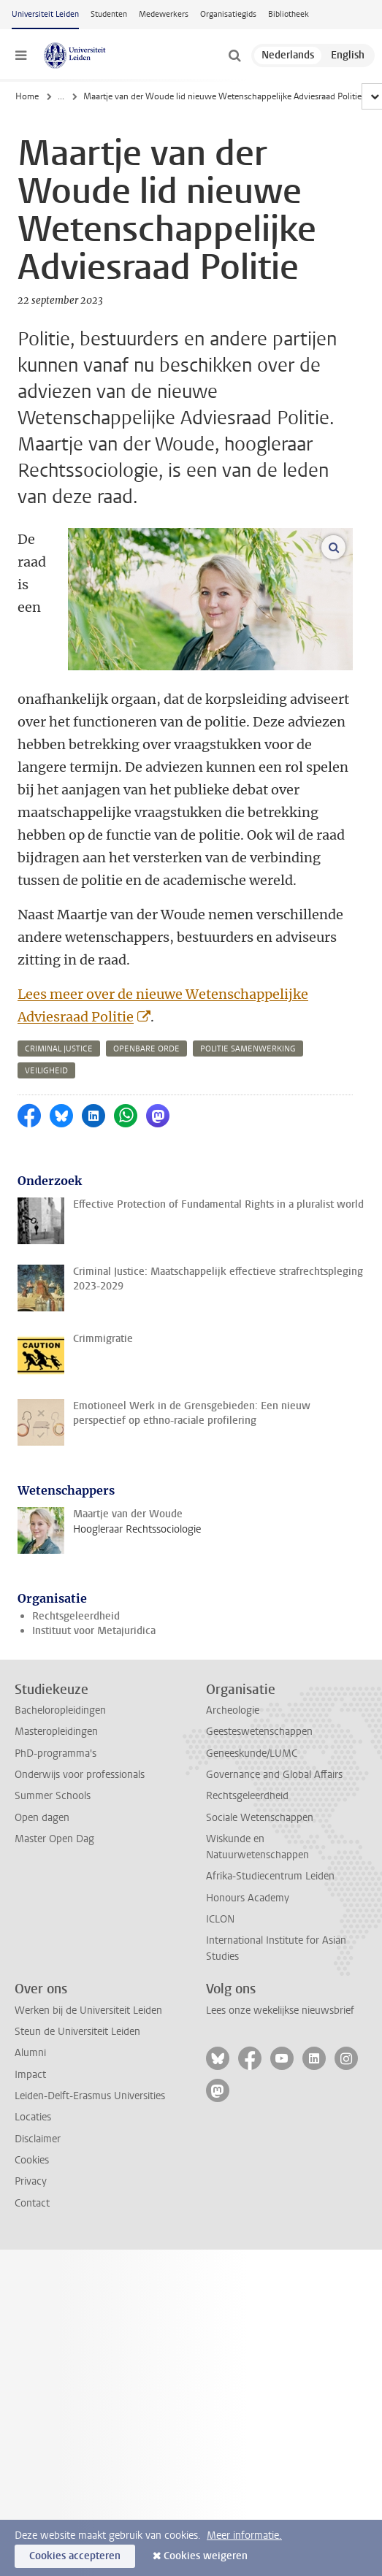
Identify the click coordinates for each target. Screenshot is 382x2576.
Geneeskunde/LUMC (251, 1753)
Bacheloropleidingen (60, 1710)
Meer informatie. (244, 2535)
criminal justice (59, 1048)
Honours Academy (247, 1898)
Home (27, 96)
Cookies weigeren (206, 2556)
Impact (30, 2075)
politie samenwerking (248, 1048)
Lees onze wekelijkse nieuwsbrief (280, 2010)
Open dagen (42, 1818)
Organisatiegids (228, 14)
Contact (32, 2203)
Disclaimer (38, 2139)
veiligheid (46, 1070)
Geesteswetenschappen (259, 1732)
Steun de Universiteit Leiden (77, 2032)
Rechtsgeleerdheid (76, 1616)
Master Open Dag (54, 1839)
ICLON (220, 1919)
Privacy (31, 2181)
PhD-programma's (55, 1753)
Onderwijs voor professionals (80, 1775)
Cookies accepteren (75, 2556)
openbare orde (146, 1048)
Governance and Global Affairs (274, 1775)
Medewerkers (163, 14)
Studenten (109, 14)
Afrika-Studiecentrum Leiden (270, 1876)
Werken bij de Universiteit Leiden (88, 2010)
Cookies (32, 2160)
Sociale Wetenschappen (259, 1818)
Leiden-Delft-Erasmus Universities (90, 2096)
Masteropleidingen (56, 1732)
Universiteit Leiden (45, 14)
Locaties (33, 2117)
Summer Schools (53, 1796)
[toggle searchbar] (234, 55)
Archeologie (232, 1710)
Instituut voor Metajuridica (94, 1631)
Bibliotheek (288, 14)
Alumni (30, 2053)
